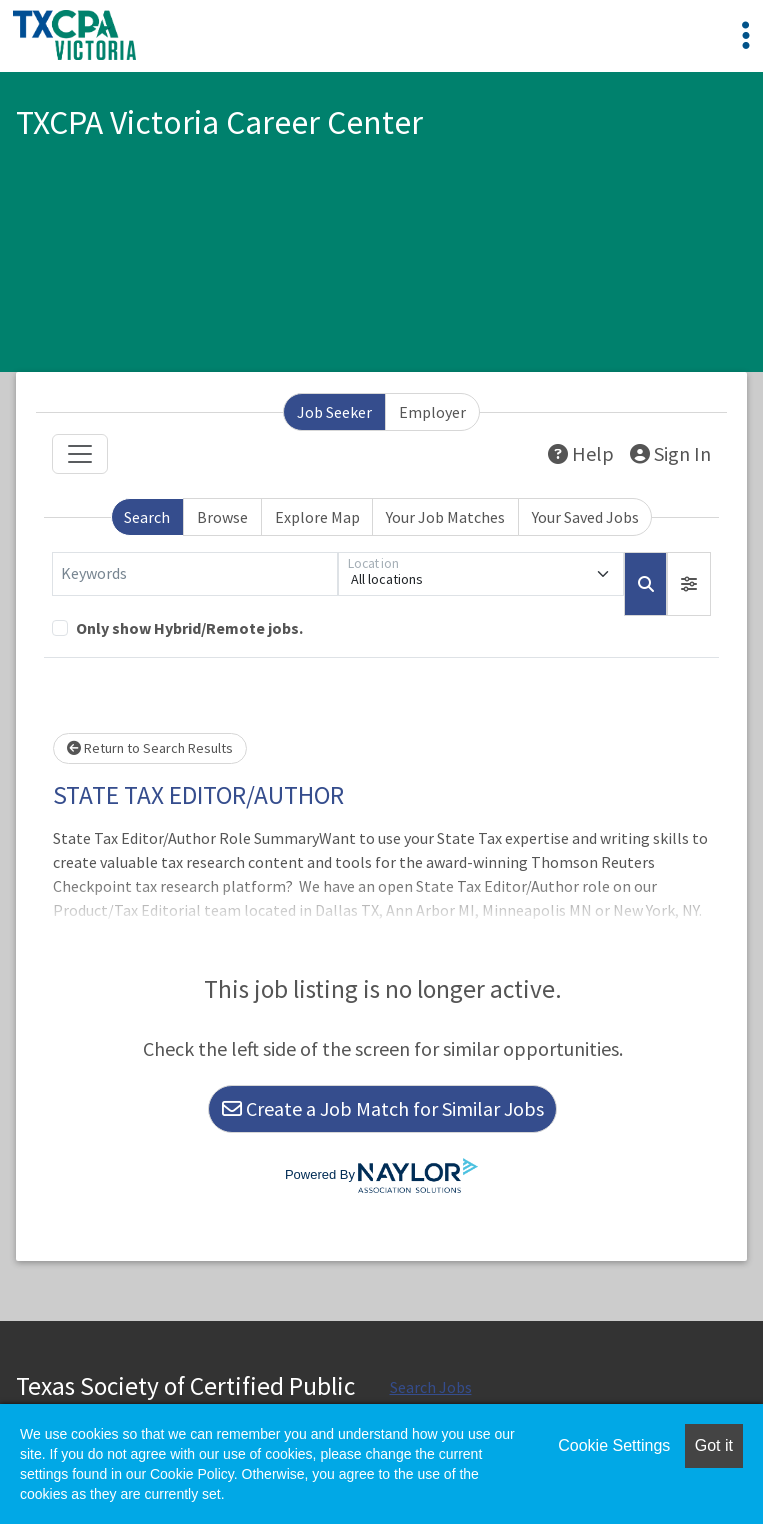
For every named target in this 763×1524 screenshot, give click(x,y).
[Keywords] (195, 574)
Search (147, 517)
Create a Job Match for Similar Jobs (383, 1108)
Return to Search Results (150, 748)
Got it (714, 1445)
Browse (222, 517)
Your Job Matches (445, 517)
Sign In (670, 453)
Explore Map (317, 517)
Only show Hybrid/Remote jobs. (189, 628)
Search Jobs (431, 1387)
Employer (432, 412)
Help (581, 453)
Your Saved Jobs (585, 517)
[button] (689, 584)
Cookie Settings (614, 1445)
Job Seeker (334, 412)
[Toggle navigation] (80, 454)
